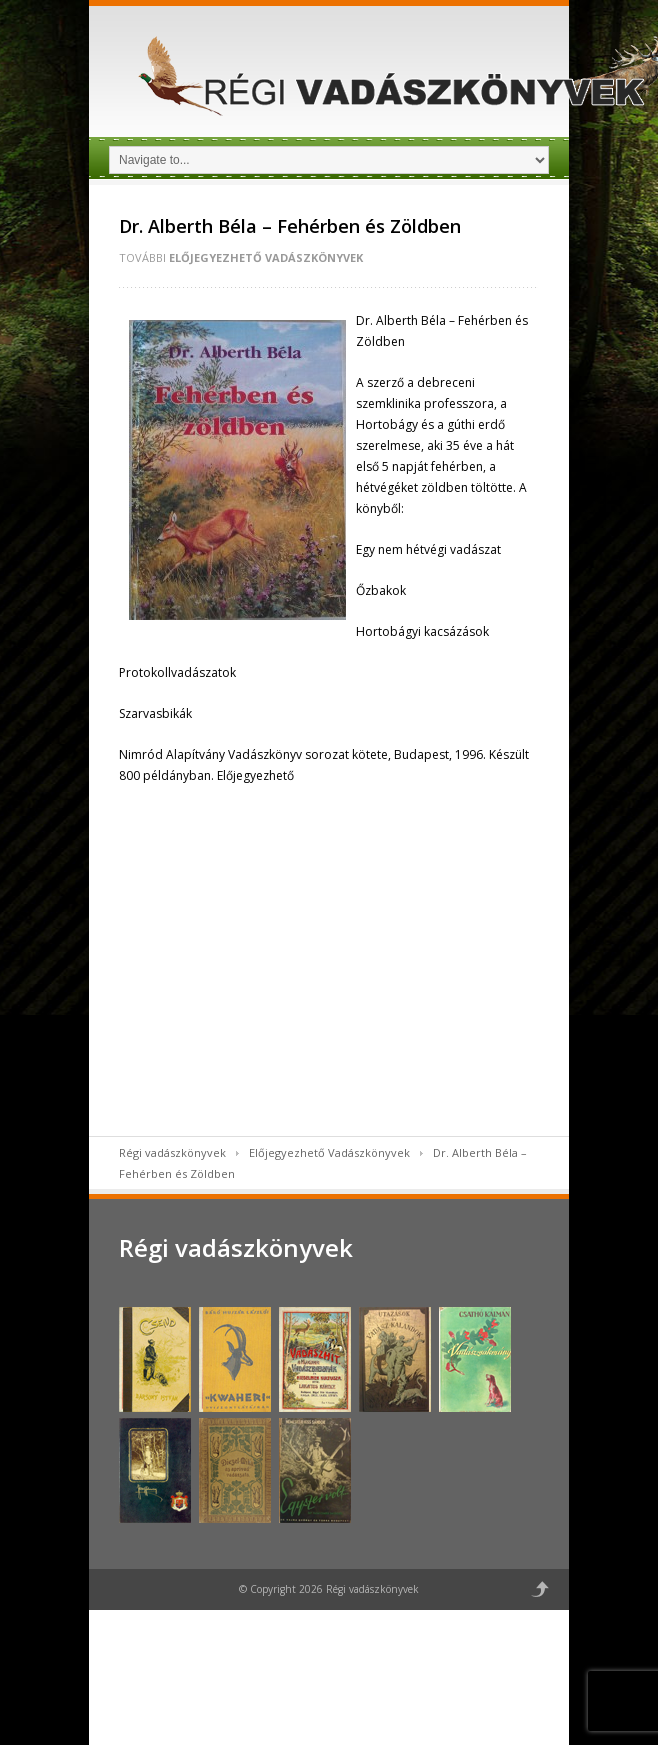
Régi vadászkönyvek (172, 1152)
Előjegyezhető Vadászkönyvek (266, 257)
